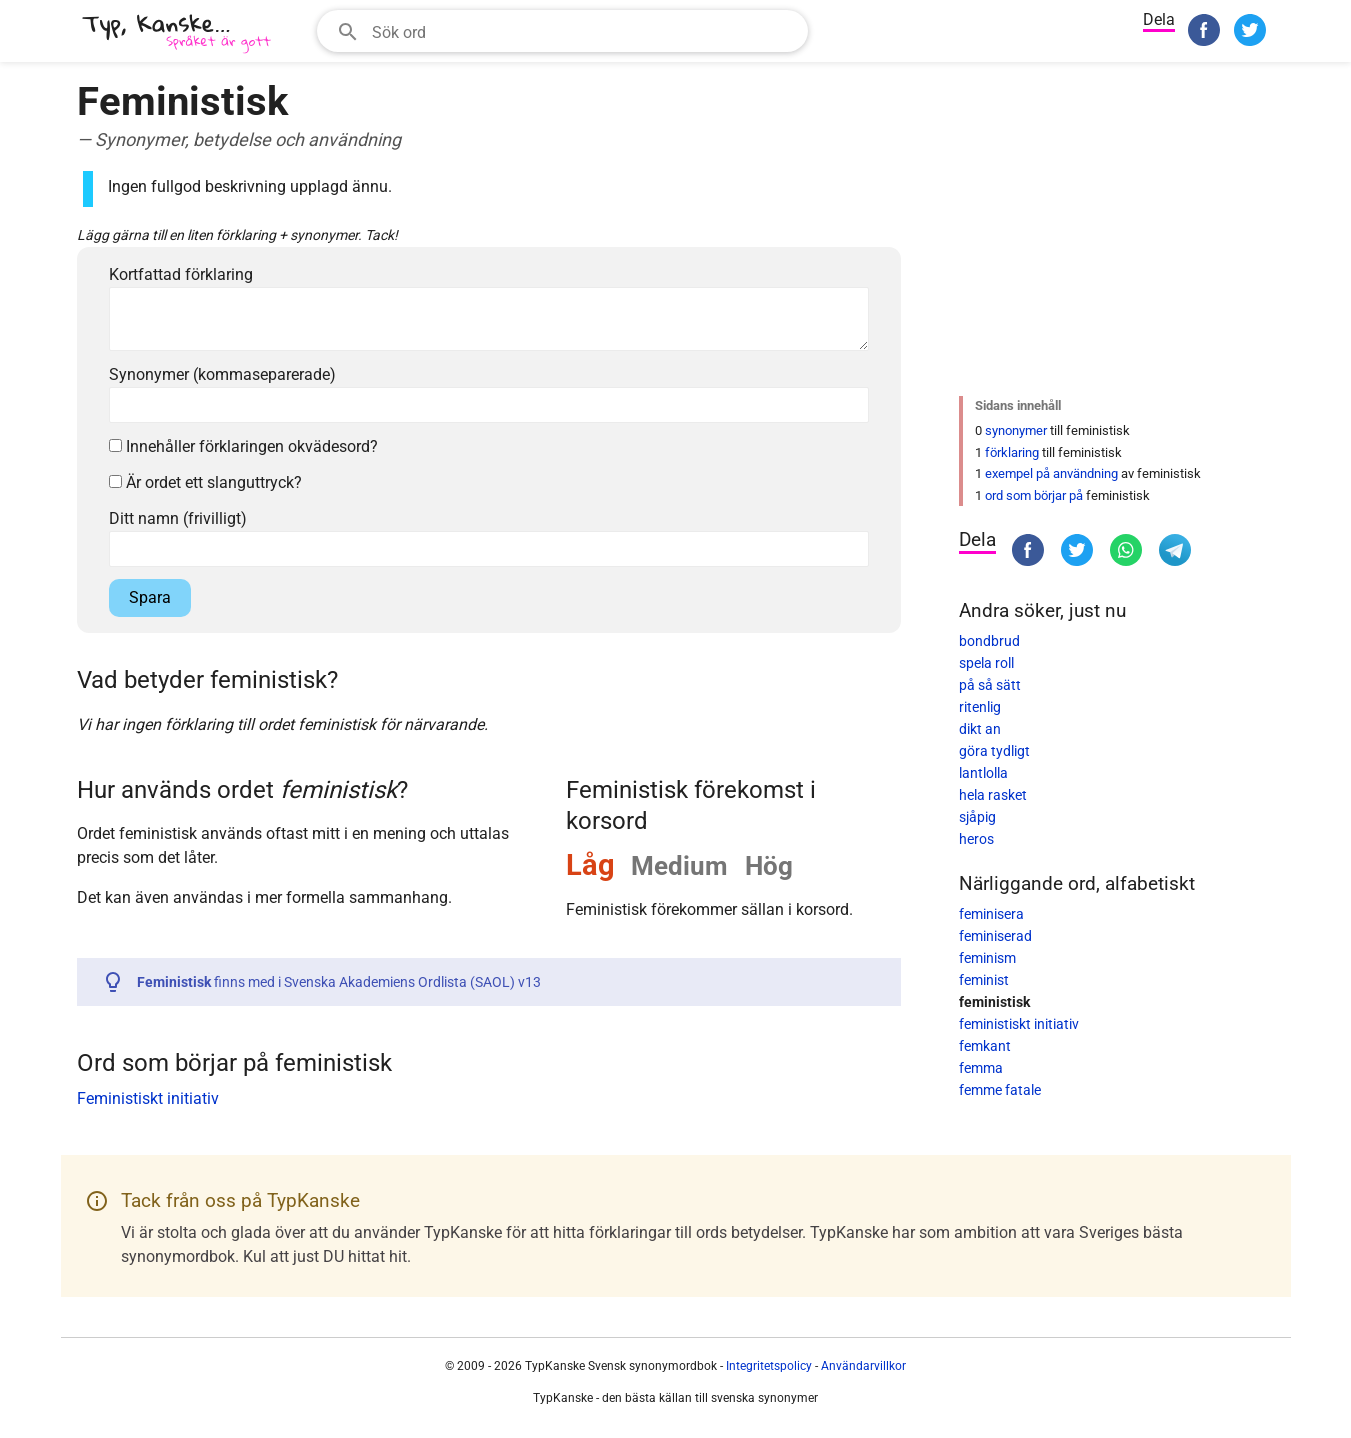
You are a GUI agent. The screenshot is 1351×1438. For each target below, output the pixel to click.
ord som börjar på (1034, 495)
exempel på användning (1051, 473)
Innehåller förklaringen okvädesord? (243, 446)
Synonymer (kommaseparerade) (222, 374)
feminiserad (995, 936)
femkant (985, 1046)
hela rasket (993, 795)
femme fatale (1000, 1090)
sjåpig (977, 817)
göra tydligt (994, 751)
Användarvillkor (863, 1366)
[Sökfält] (583, 31)
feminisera (991, 914)
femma (981, 1068)
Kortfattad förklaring (181, 274)
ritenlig (980, 707)
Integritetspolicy (769, 1366)
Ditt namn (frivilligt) (178, 518)
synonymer (1016, 430)
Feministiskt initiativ (148, 1098)
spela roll (986, 663)
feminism (987, 958)
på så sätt (990, 685)
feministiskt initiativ (1019, 1024)
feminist (984, 980)
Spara (150, 597)
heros (976, 839)
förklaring (1012, 452)
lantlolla (983, 773)
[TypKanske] (177, 33)
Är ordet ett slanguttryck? (205, 482)
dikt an (980, 729)
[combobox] (562, 31)
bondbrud (989, 641)
